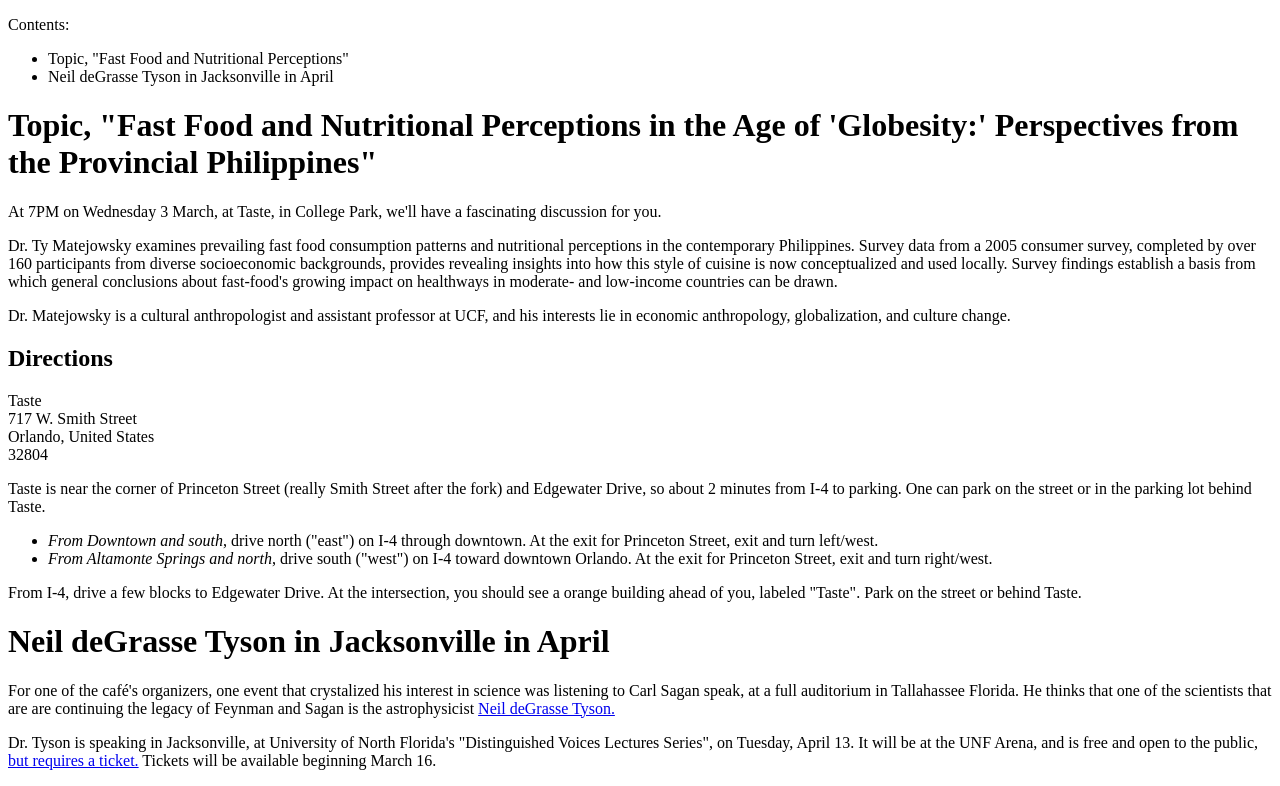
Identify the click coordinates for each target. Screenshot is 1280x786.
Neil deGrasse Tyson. (546, 708)
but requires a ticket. (73, 760)
